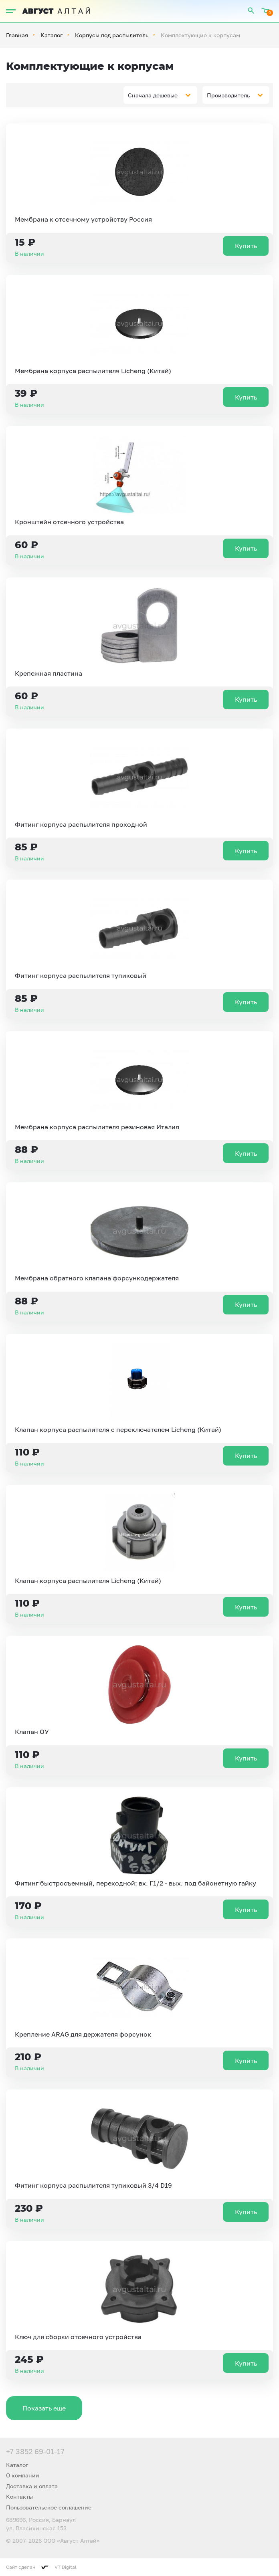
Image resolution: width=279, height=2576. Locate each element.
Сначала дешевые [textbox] (153, 95)
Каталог (51, 35)
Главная (17, 35)
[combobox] (160, 95)
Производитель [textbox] (228, 95)
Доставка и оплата (32, 2486)
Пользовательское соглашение (48, 2507)
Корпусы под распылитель (111, 35)
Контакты (19, 2496)
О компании (22, 2475)
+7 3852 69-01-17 (35, 2451)
